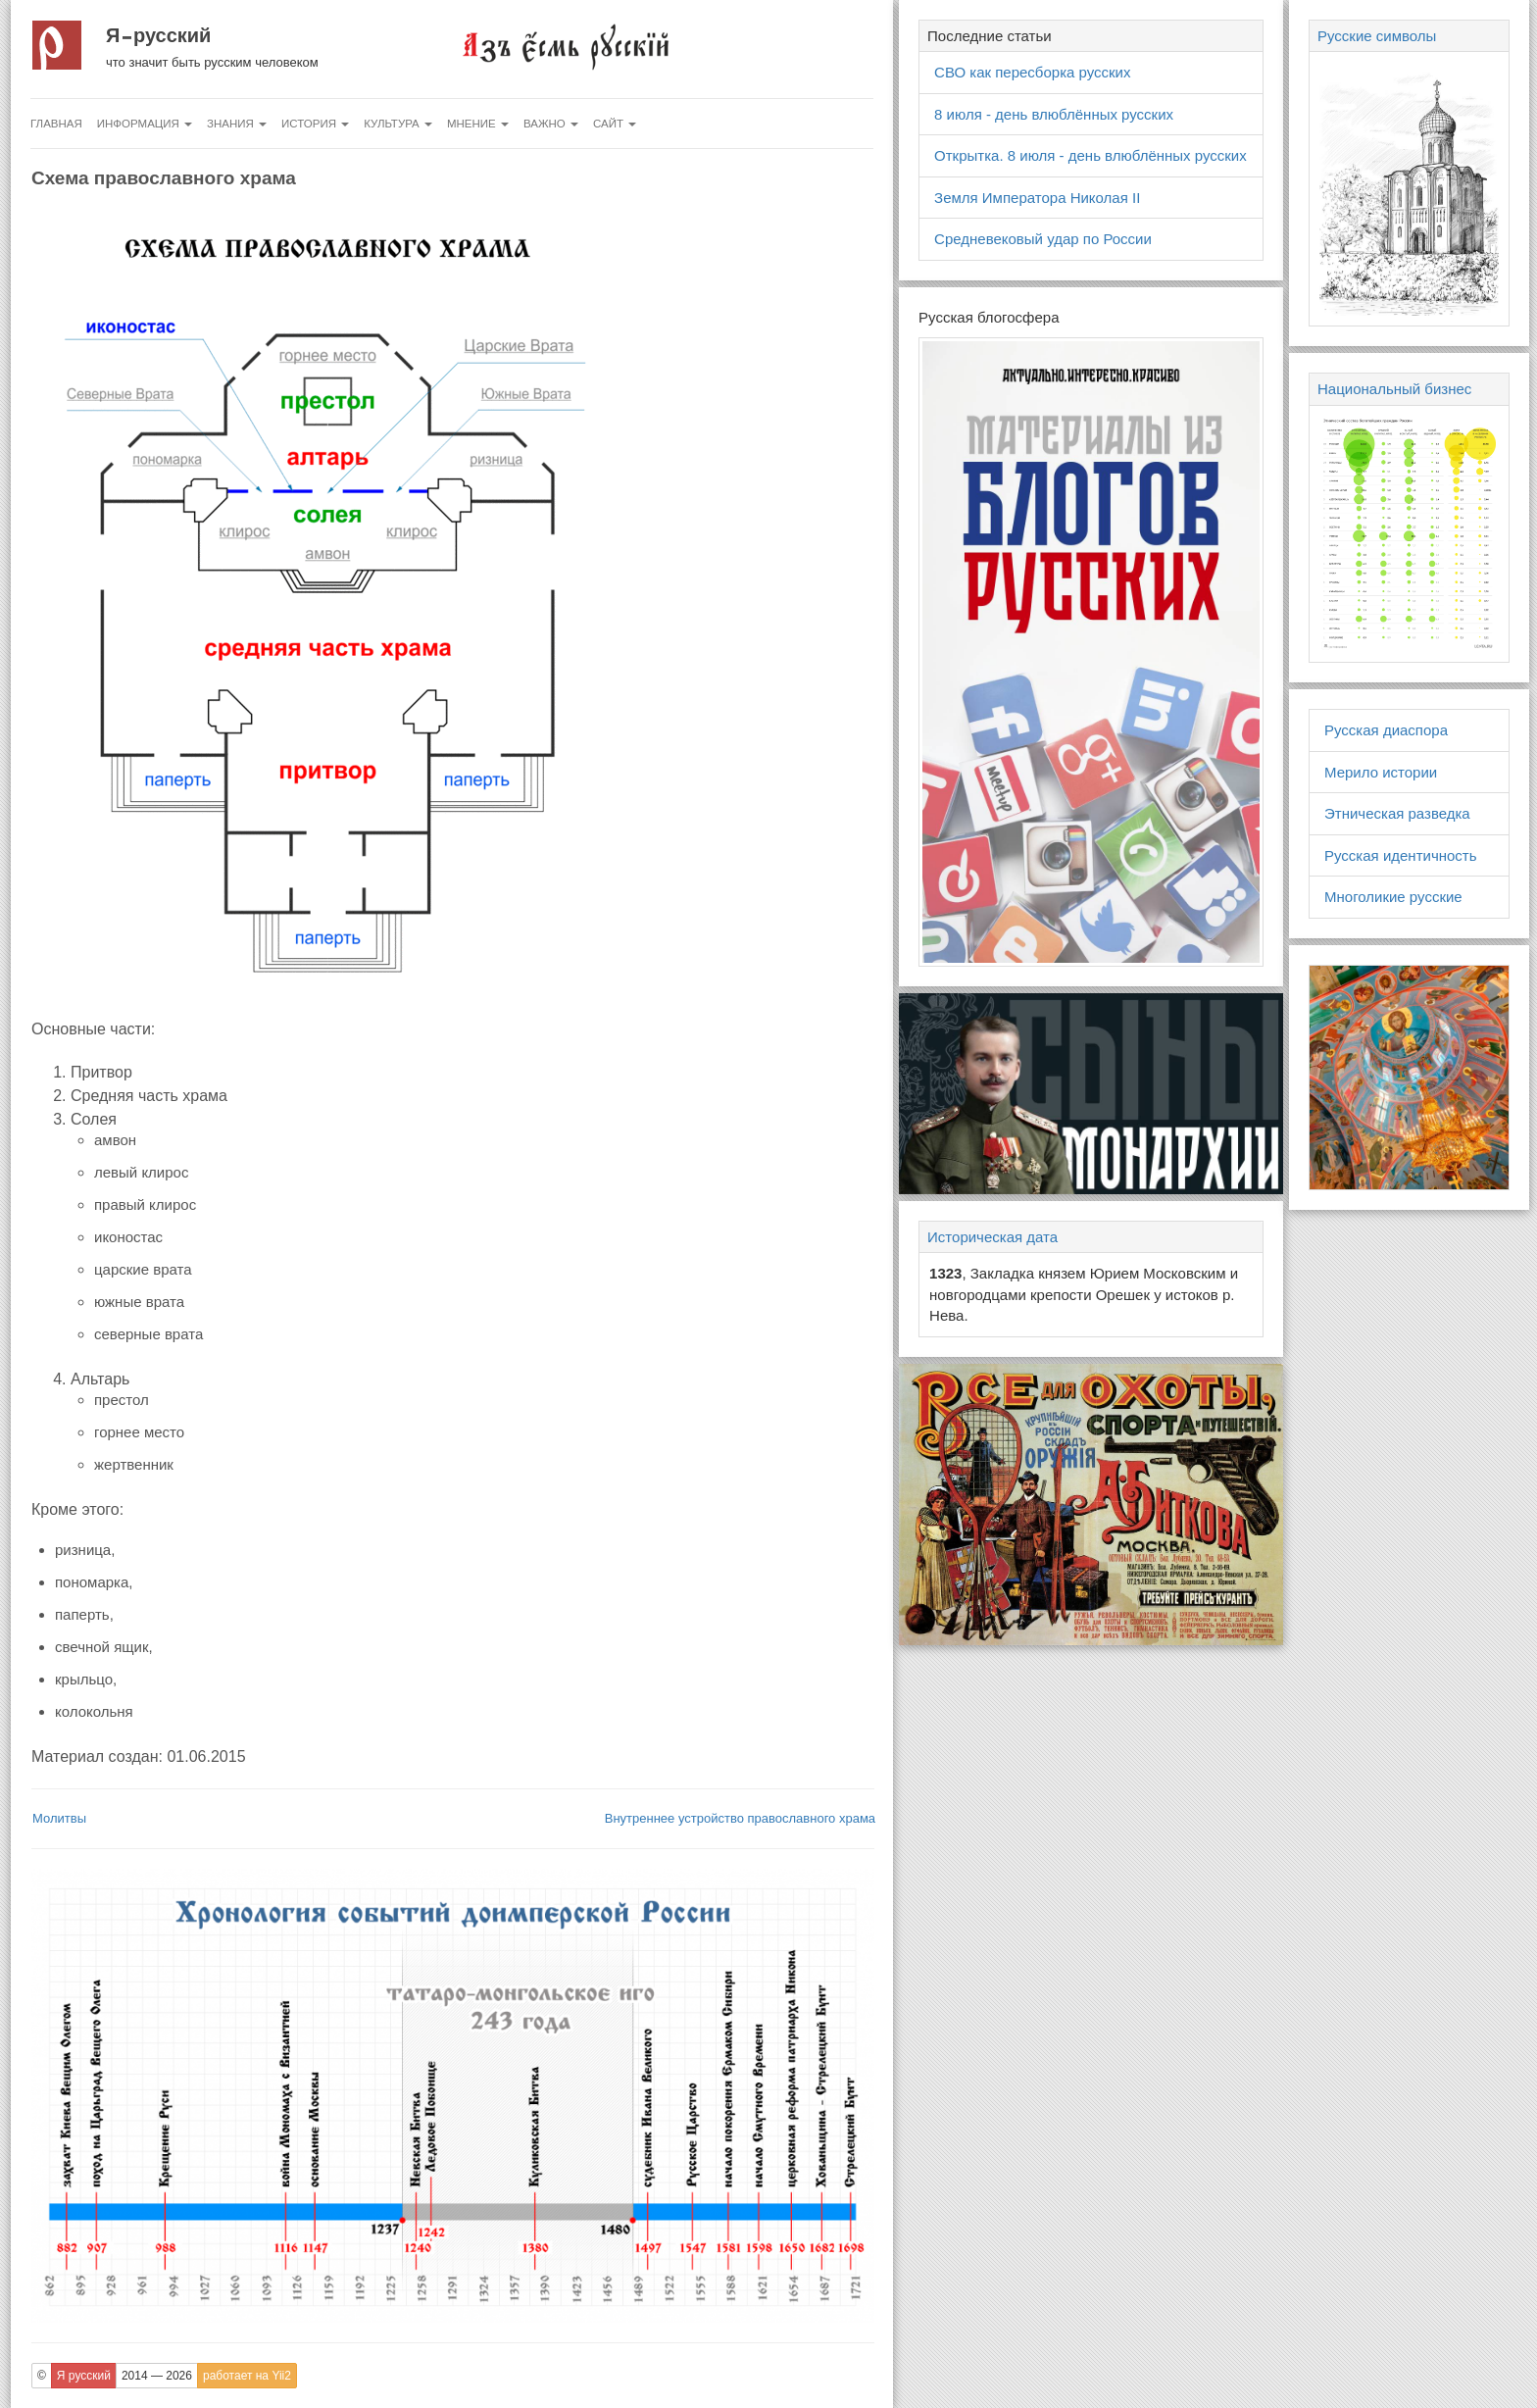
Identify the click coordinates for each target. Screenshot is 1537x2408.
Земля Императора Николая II (1037, 197)
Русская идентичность (1400, 855)
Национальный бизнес (1394, 388)
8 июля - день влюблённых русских (1053, 114)
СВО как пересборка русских (1032, 72)
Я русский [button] (84, 2376)
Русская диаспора (1386, 730)
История (315, 123)
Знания (237, 123)
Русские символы (1376, 35)
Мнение (478, 123)
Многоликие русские (1393, 896)
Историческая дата (992, 1237)
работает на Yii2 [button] (247, 2376)
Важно (550, 123)
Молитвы (59, 1818)
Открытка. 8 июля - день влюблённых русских (1090, 155)
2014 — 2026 (157, 2376)
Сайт (614, 123)
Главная (56, 123)
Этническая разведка (1397, 813)
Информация (144, 123)
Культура (398, 123)
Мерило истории (1380, 772)
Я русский (158, 35)
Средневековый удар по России (1043, 238)
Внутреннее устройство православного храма (740, 1818)
